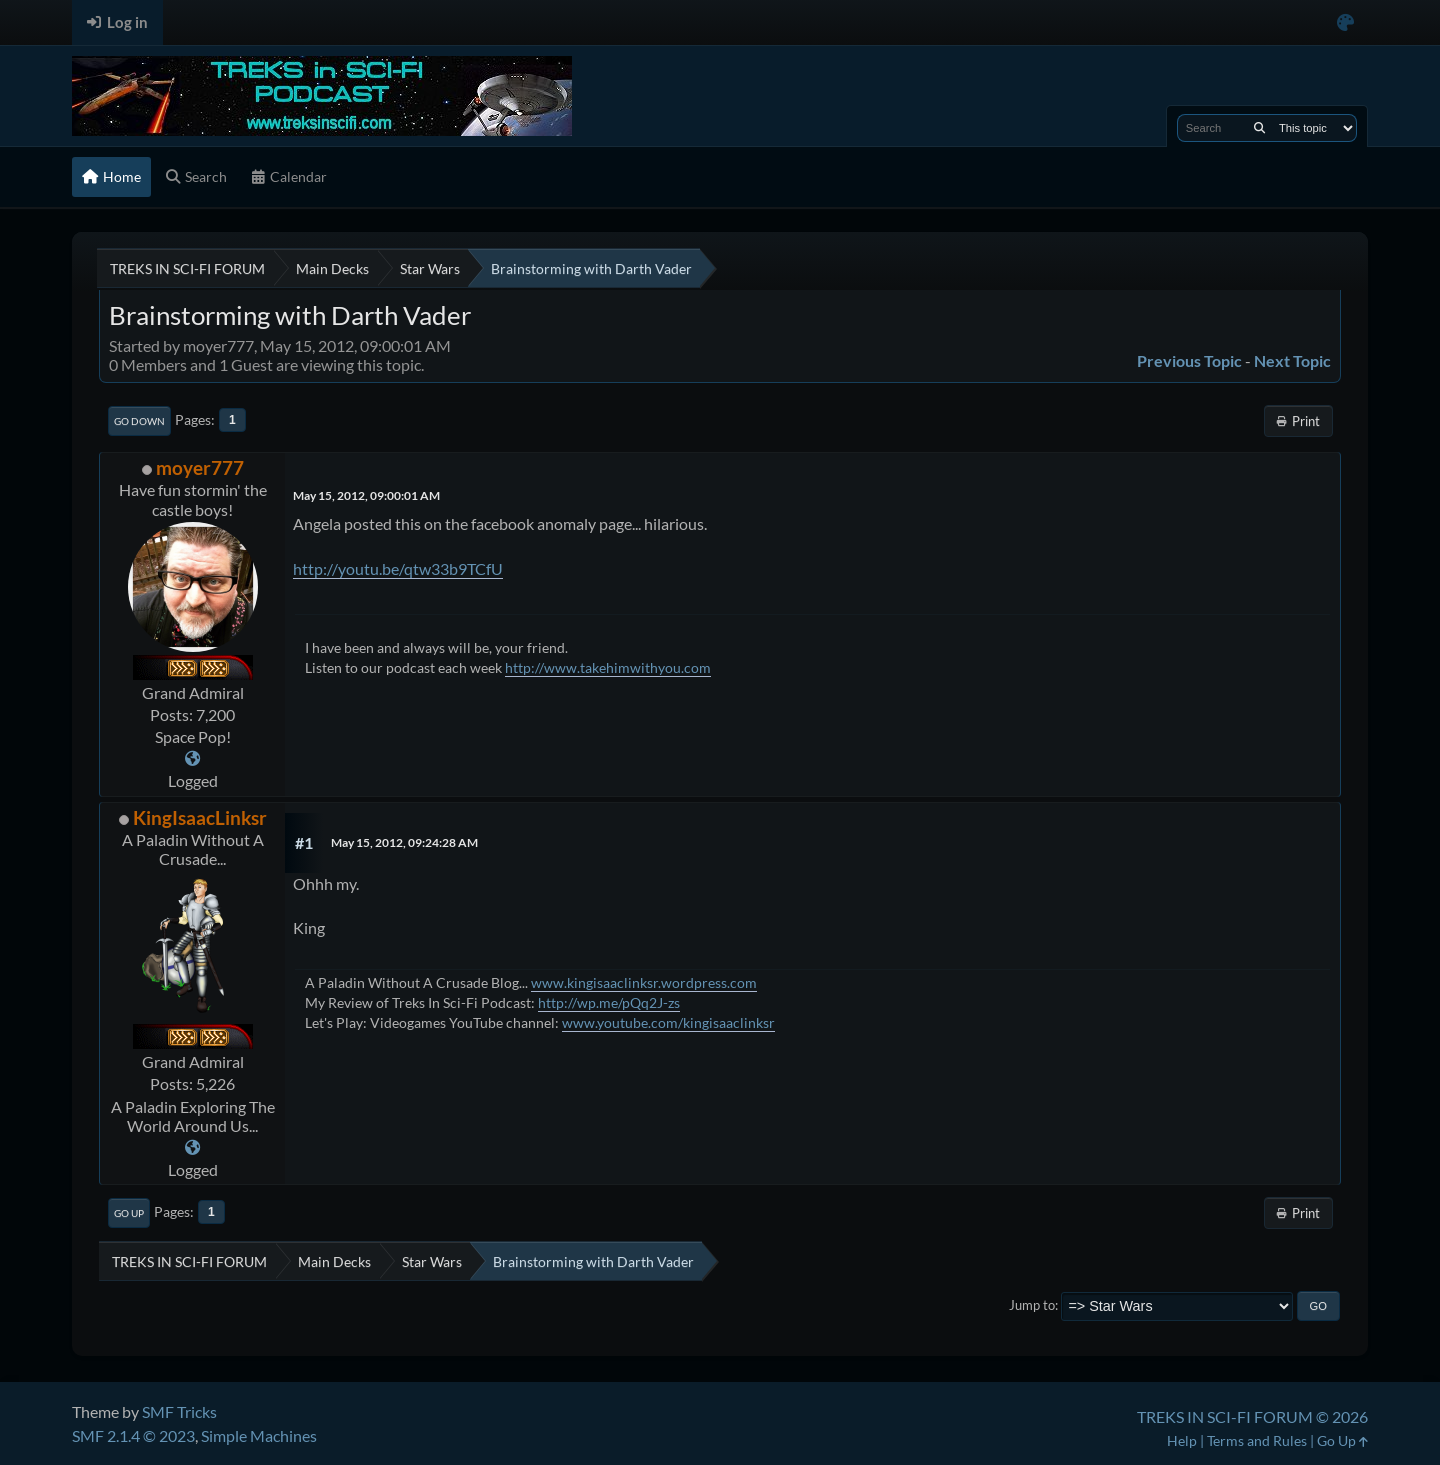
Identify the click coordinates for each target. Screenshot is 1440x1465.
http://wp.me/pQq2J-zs (609, 1002)
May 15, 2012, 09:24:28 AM (404, 842)
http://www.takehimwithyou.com (608, 667)
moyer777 (200, 467)
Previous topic (1189, 360)
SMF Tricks (179, 1411)
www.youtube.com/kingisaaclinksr (668, 1022)
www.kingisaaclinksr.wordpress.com (644, 982)
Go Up (129, 1213)
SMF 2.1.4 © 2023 (133, 1435)
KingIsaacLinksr (200, 817)
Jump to (1032, 1305)
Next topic (1292, 360)
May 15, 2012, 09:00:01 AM (366, 495)
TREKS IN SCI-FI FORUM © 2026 (1252, 1416)
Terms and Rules (1257, 1440)
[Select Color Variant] (1345, 22)
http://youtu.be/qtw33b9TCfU (398, 568)
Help (1182, 1440)
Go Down (139, 421)
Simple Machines (259, 1435)
